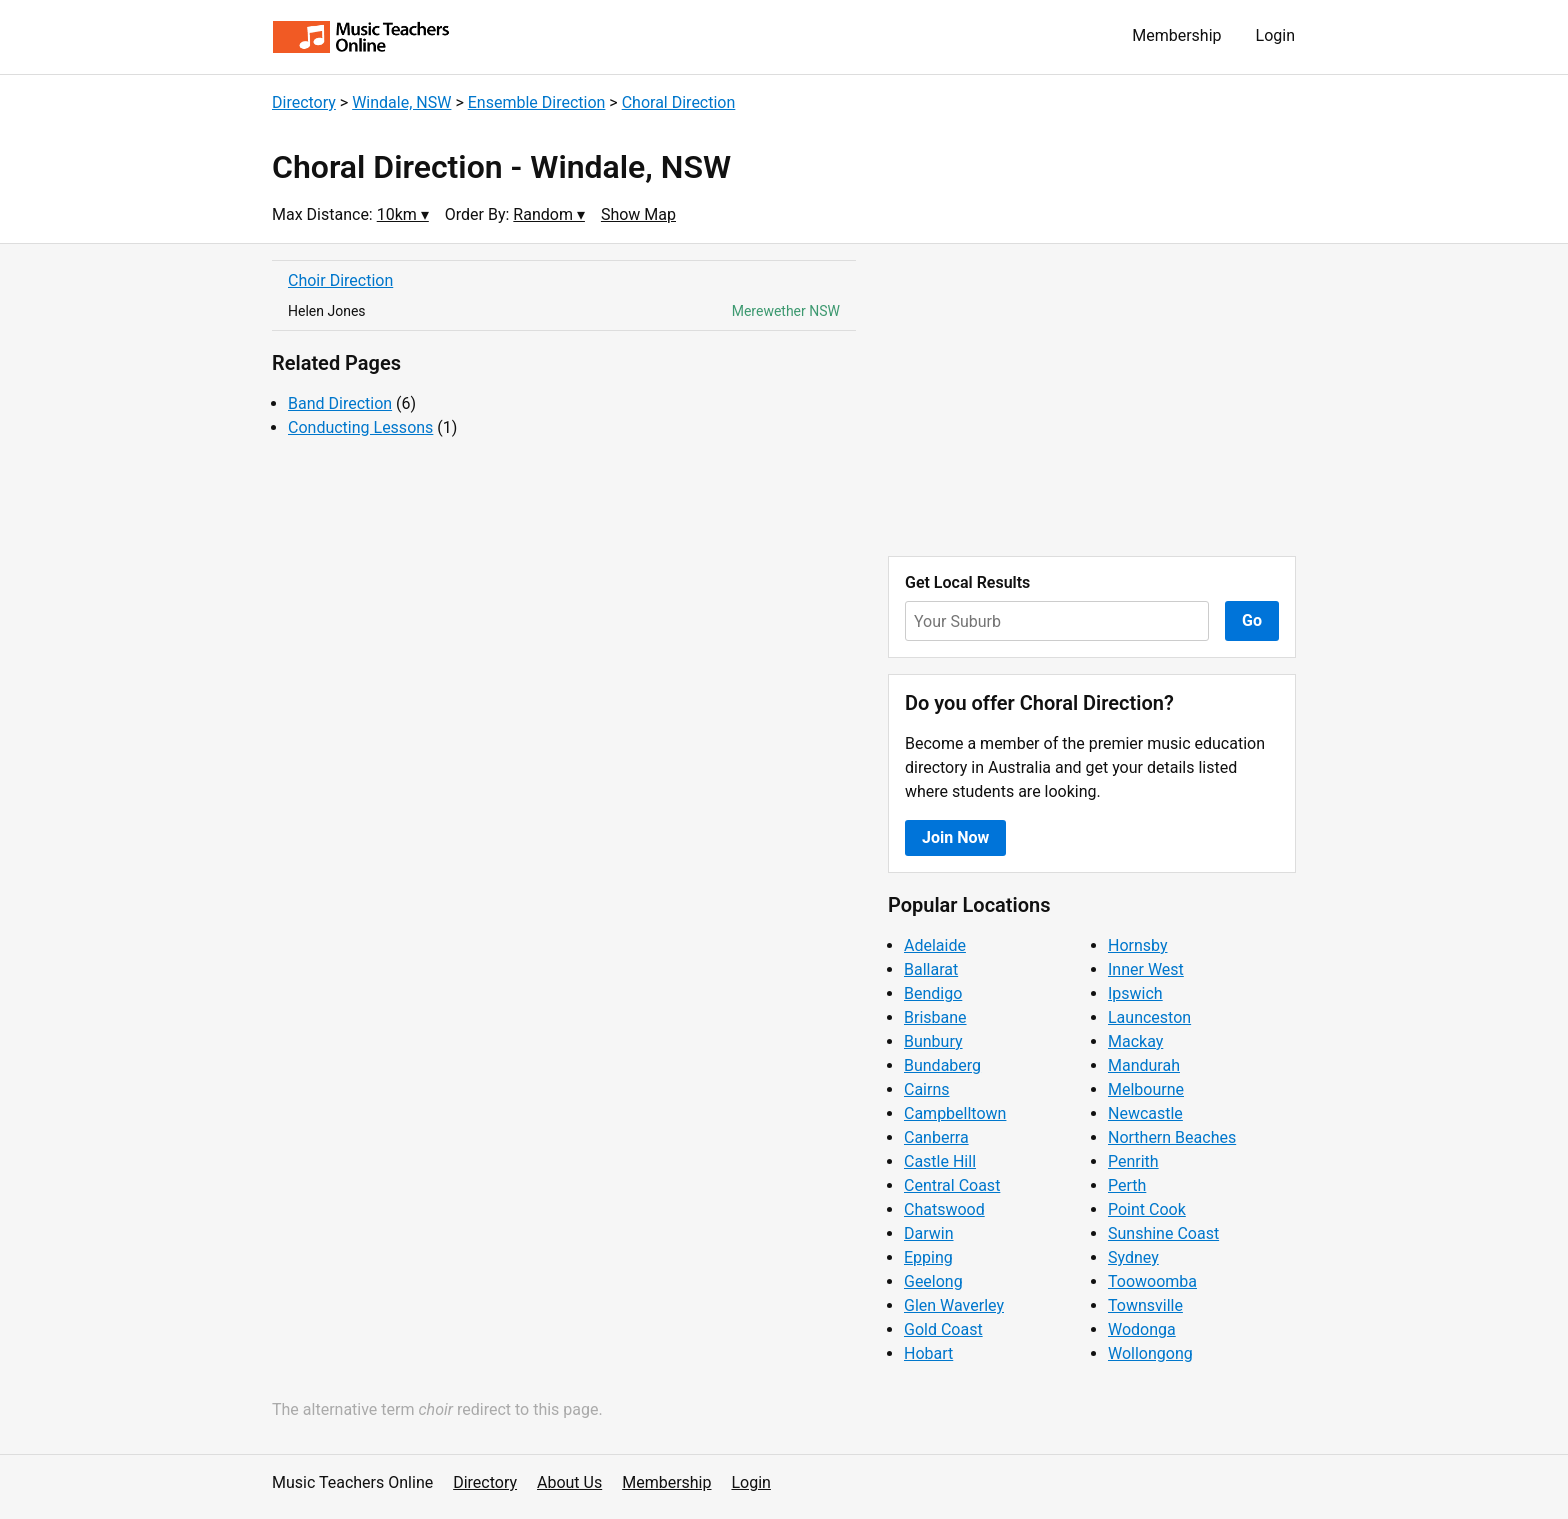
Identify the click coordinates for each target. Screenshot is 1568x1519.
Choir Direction (340, 280)
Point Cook (1147, 1209)
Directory (304, 102)
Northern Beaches (1172, 1137)
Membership (1176, 35)
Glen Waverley (954, 1305)
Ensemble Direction (537, 102)
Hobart (928, 1353)
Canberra (936, 1137)
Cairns (927, 1089)
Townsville (1145, 1305)
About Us (569, 1482)
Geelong (933, 1281)
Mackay (1135, 1041)
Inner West (1146, 969)
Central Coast (952, 1185)
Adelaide (935, 945)
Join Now (955, 837)
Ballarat (931, 969)
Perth (1127, 1185)
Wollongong (1150, 1353)
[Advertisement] (1092, 400)
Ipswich (1135, 993)
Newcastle (1145, 1113)
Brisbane (935, 1017)
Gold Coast (943, 1329)
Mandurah (1144, 1065)
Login (1275, 35)
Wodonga (1142, 1329)
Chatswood (944, 1209)
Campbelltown (955, 1113)
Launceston (1149, 1017)
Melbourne (1146, 1089)
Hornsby (1138, 945)
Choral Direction (679, 102)
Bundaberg (942, 1065)
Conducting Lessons (360, 427)
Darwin (929, 1233)
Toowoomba (1152, 1281)
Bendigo (933, 993)
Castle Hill (940, 1161)
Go (1252, 620)
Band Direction (340, 403)
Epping (928, 1257)
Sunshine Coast (1163, 1233)
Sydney (1133, 1257)
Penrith (1133, 1161)
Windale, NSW (401, 102)
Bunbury (933, 1041)
